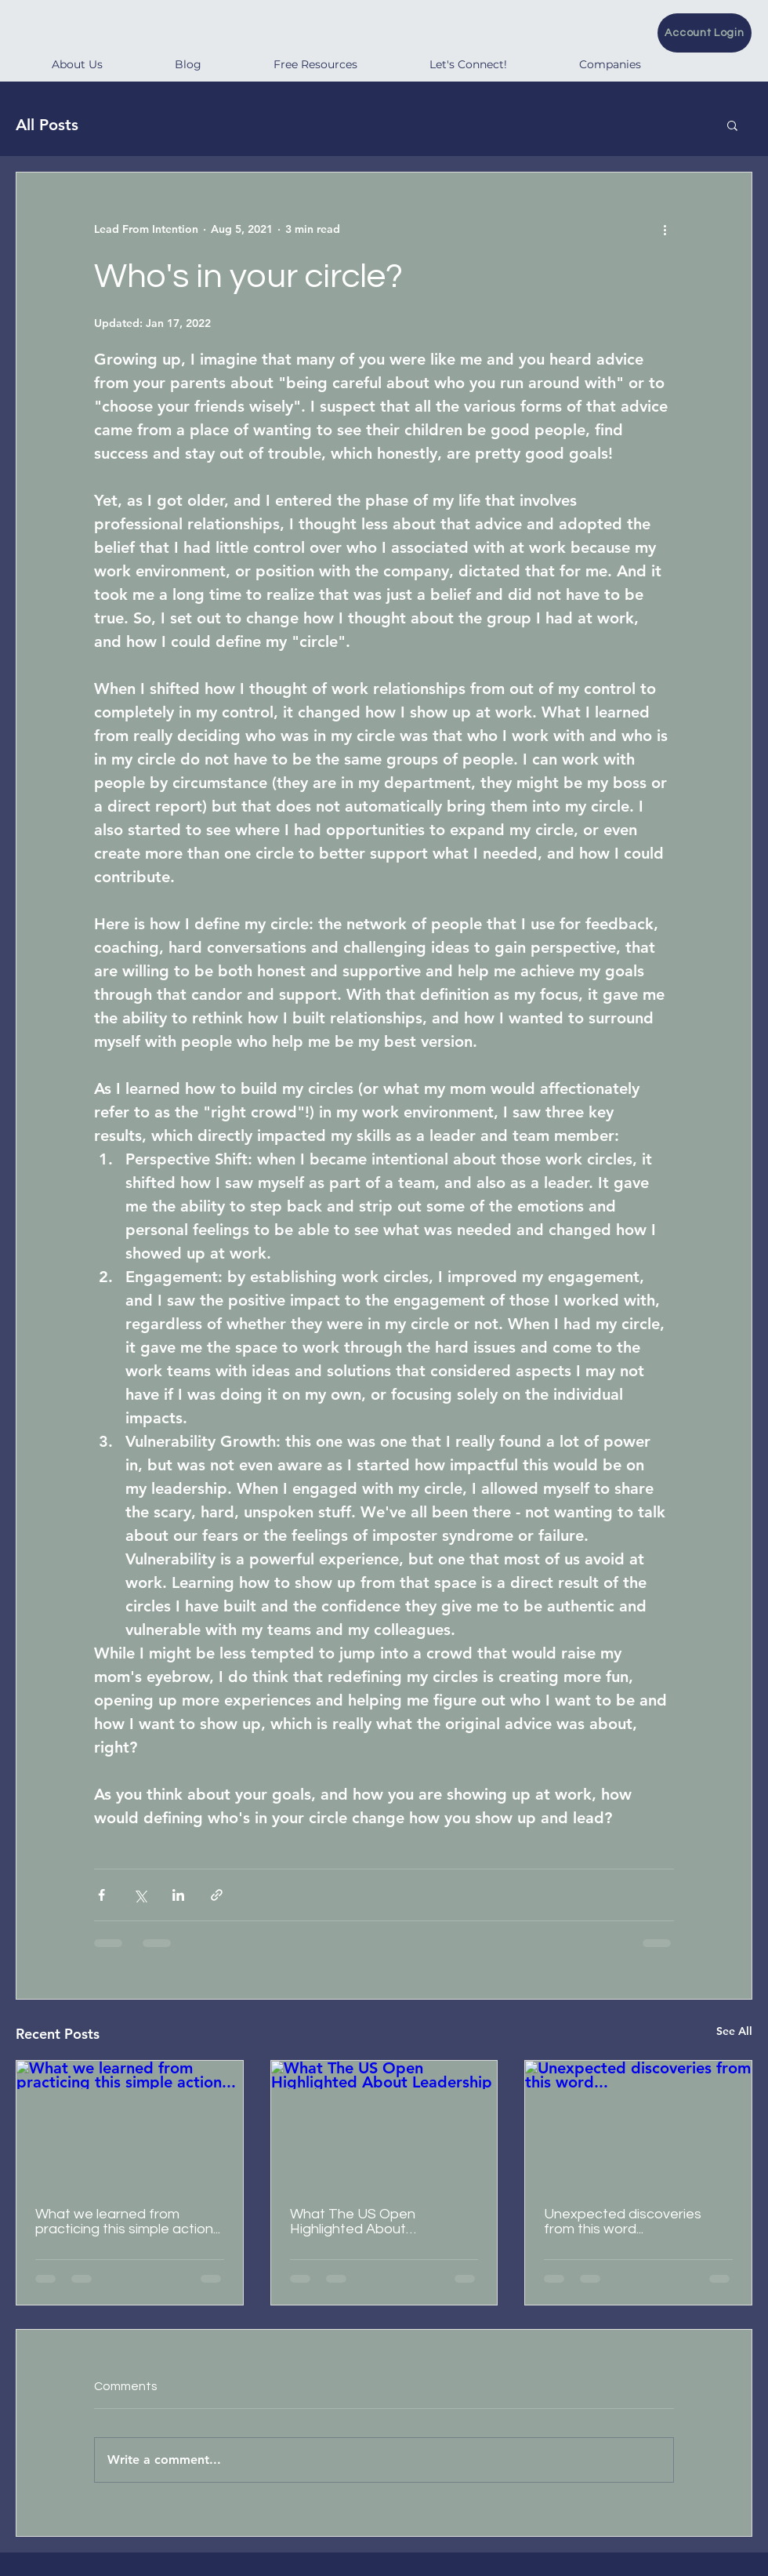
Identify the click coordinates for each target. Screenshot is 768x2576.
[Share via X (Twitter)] (139, 1894)
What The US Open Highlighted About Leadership (352, 2221)
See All (734, 2031)
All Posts (47, 124)
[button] (732, 124)
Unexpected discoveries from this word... (622, 2221)
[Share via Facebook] (101, 1894)
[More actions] (664, 229)
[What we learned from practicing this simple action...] (129, 2124)
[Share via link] (216, 1894)
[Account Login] (705, 33)
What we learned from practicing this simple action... (127, 2221)
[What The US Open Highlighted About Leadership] (384, 2124)
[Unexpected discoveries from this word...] (638, 2124)
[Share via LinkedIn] (178, 1894)
